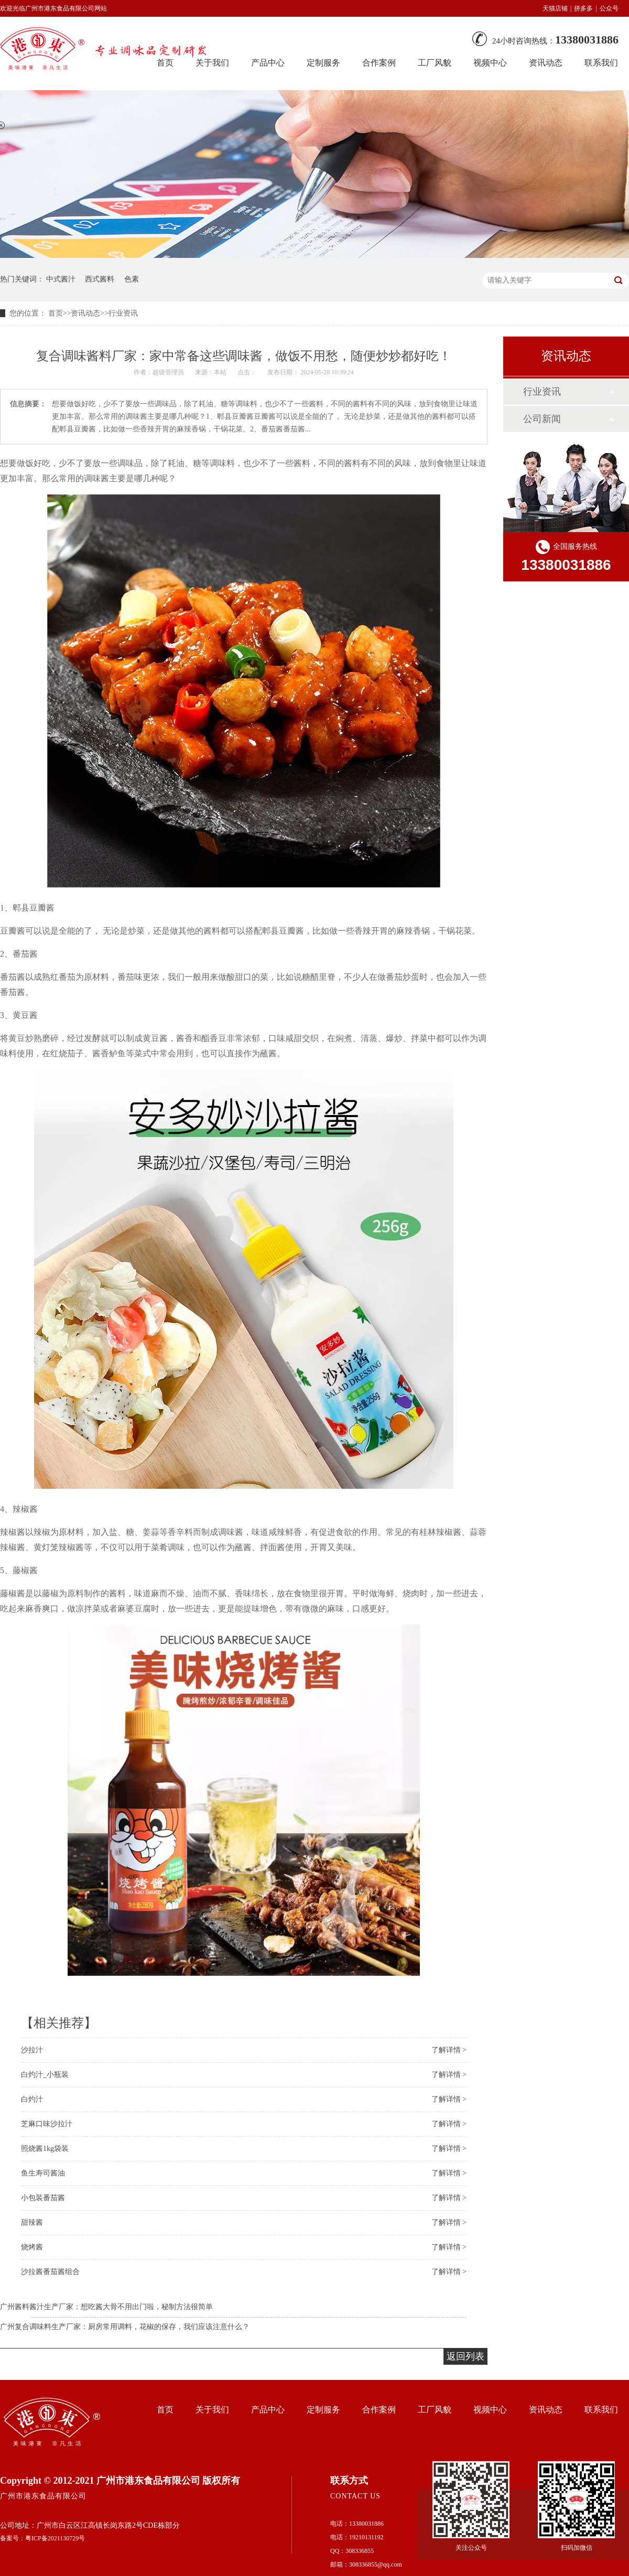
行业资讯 (123, 313)
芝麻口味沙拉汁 (46, 2124)
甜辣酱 (32, 2222)
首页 (55, 313)
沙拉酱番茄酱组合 (50, 2272)
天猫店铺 (555, 8)
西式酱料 (99, 279)
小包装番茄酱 (43, 2198)
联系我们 (601, 62)
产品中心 (268, 62)
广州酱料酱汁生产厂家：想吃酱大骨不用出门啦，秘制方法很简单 (106, 2307)
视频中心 (490, 62)
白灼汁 (32, 2099)
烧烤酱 (32, 2247)
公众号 (609, 8)
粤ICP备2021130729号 (55, 2538)
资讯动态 (545, 62)
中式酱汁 (60, 279)
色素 (131, 279)
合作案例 (379, 62)
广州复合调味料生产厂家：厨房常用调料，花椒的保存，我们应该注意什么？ (125, 2327)
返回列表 (465, 2356)
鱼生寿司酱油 (43, 2173)
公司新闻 (542, 419)
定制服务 (323, 62)
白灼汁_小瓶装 (45, 2075)
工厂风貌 (434, 62)
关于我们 (212, 2409)
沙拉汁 (32, 2050)
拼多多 (583, 8)
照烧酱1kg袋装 (45, 2148)
